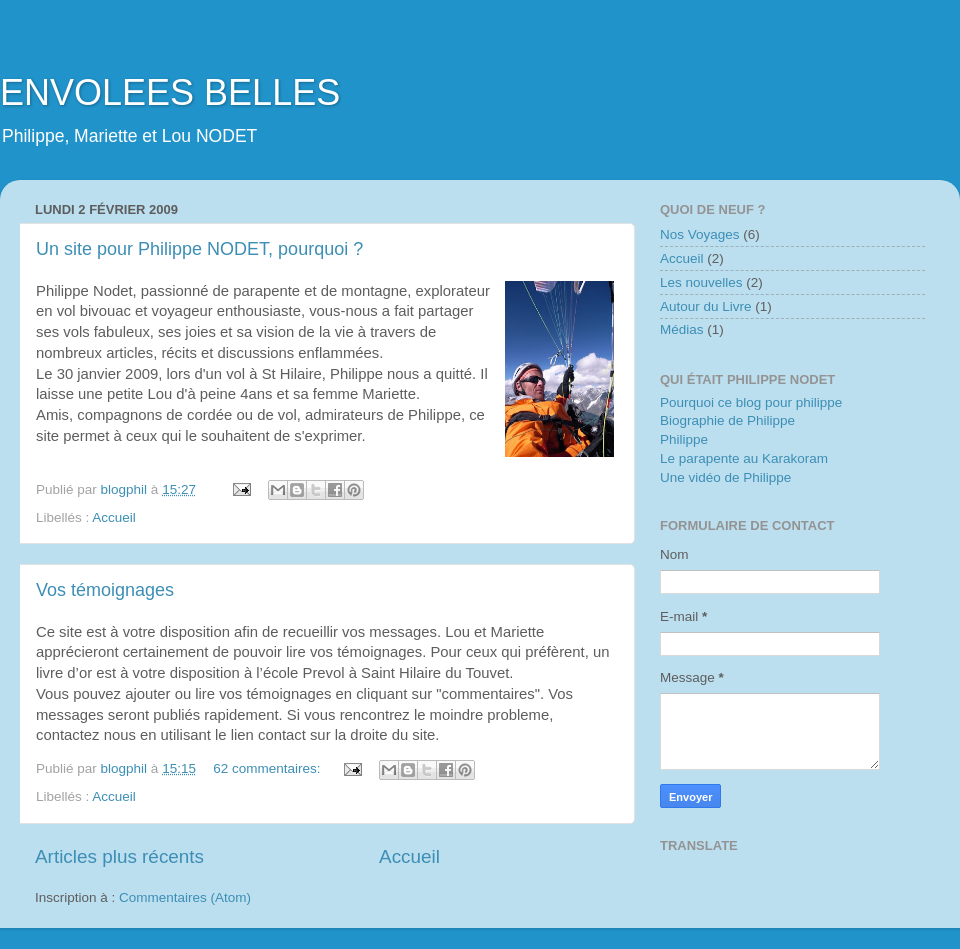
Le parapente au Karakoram (744, 458)
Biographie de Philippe (727, 420)
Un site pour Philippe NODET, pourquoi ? (199, 249)
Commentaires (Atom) (185, 897)
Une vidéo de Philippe (725, 477)
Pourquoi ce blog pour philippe (751, 402)
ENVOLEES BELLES (170, 92)
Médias (682, 329)
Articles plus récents (119, 856)
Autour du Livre (706, 306)
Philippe (684, 439)
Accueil (114, 517)
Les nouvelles (701, 282)
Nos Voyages (700, 234)
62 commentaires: (268, 768)
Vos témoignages (105, 590)
